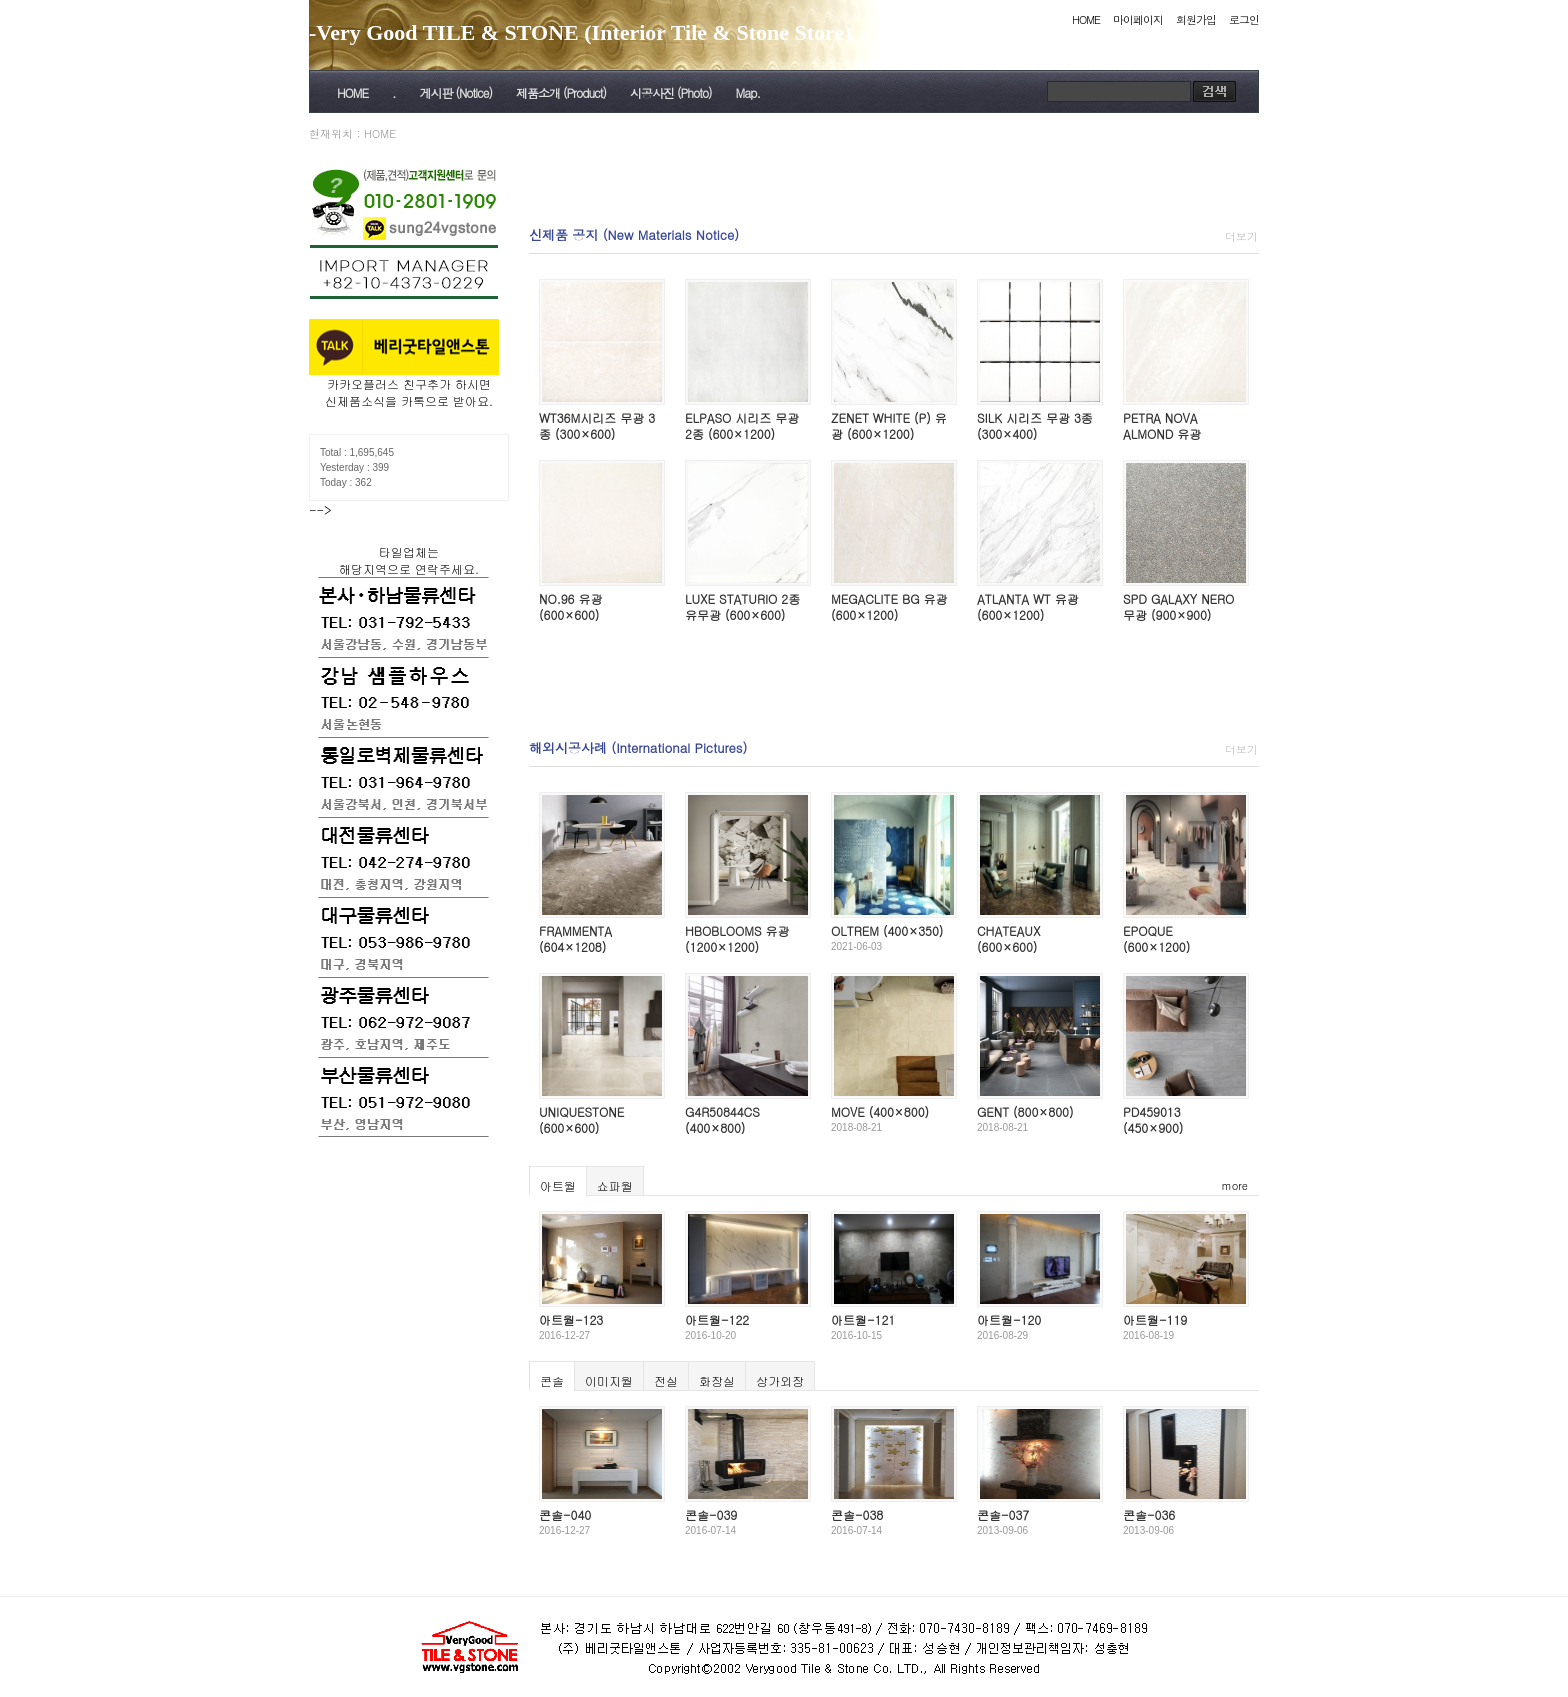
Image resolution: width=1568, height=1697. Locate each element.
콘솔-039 (711, 1514)
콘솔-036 (1149, 1514)
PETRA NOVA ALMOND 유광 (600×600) (1162, 433)
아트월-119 (1155, 1319)
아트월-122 (717, 1319)
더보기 (1241, 236)
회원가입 (1196, 19)
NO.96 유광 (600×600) (570, 606)
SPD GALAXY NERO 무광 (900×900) (1178, 606)
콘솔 (552, 1380)
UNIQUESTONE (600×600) (581, 1119)
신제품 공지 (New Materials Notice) (634, 234)
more (1235, 1185)
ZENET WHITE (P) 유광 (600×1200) (889, 425)
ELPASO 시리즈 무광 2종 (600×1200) (742, 425)
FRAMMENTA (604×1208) (575, 938)
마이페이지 (1138, 19)
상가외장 (780, 1380)
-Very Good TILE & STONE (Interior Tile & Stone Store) (580, 32)
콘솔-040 (565, 1514)
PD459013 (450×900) (1153, 1119)
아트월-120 (1009, 1319)
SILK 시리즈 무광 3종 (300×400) (1035, 425)
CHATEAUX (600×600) (1008, 938)
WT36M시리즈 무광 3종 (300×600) (597, 425)
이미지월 (609, 1380)
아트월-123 (571, 1319)
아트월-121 (863, 1319)
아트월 (558, 1185)
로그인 (1244, 19)
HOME (1086, 19)
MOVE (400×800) (880, 1111)
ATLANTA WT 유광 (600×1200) (1028, 606)
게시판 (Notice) (455, 92)
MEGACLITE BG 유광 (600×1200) (889, 606)
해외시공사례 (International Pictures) (638, 747)
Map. (748, 92)
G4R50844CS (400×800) (722, 1119)
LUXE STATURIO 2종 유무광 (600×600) (742, 606)
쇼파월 (615, 1185)
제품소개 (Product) (561, 92)
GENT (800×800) (1025, 1111)
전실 (666, 1380)
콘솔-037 (1003, 1514)
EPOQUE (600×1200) (1156, 938)
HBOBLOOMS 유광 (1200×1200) (737, 938)
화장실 (717, 1380)
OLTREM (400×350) (887, 930)
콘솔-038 (857, 1514)
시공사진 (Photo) (671, 92)
